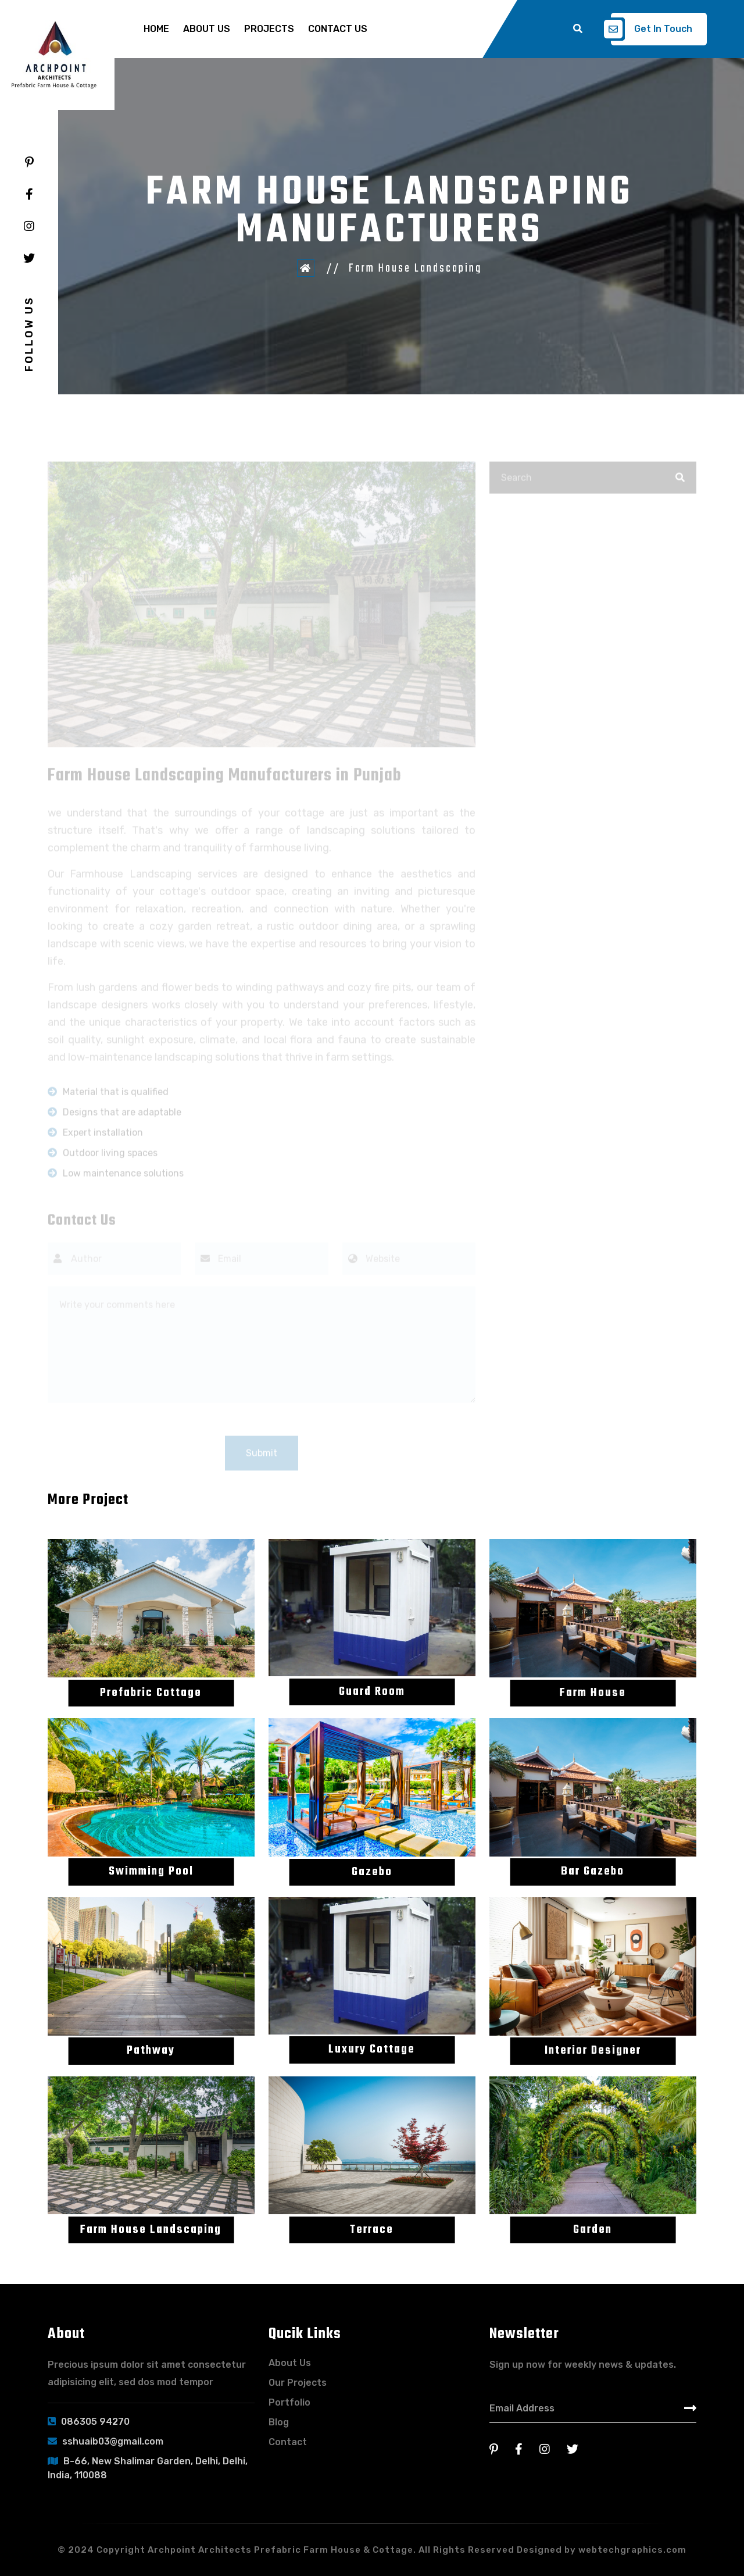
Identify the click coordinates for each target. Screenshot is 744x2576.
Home (156, 28)
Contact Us (337, 28)
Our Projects (298, 2382)
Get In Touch (651, 29)
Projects (269, 28)
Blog (279, 2422)
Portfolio (289, 2402)
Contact (288, 2441)
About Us (206, 28)
